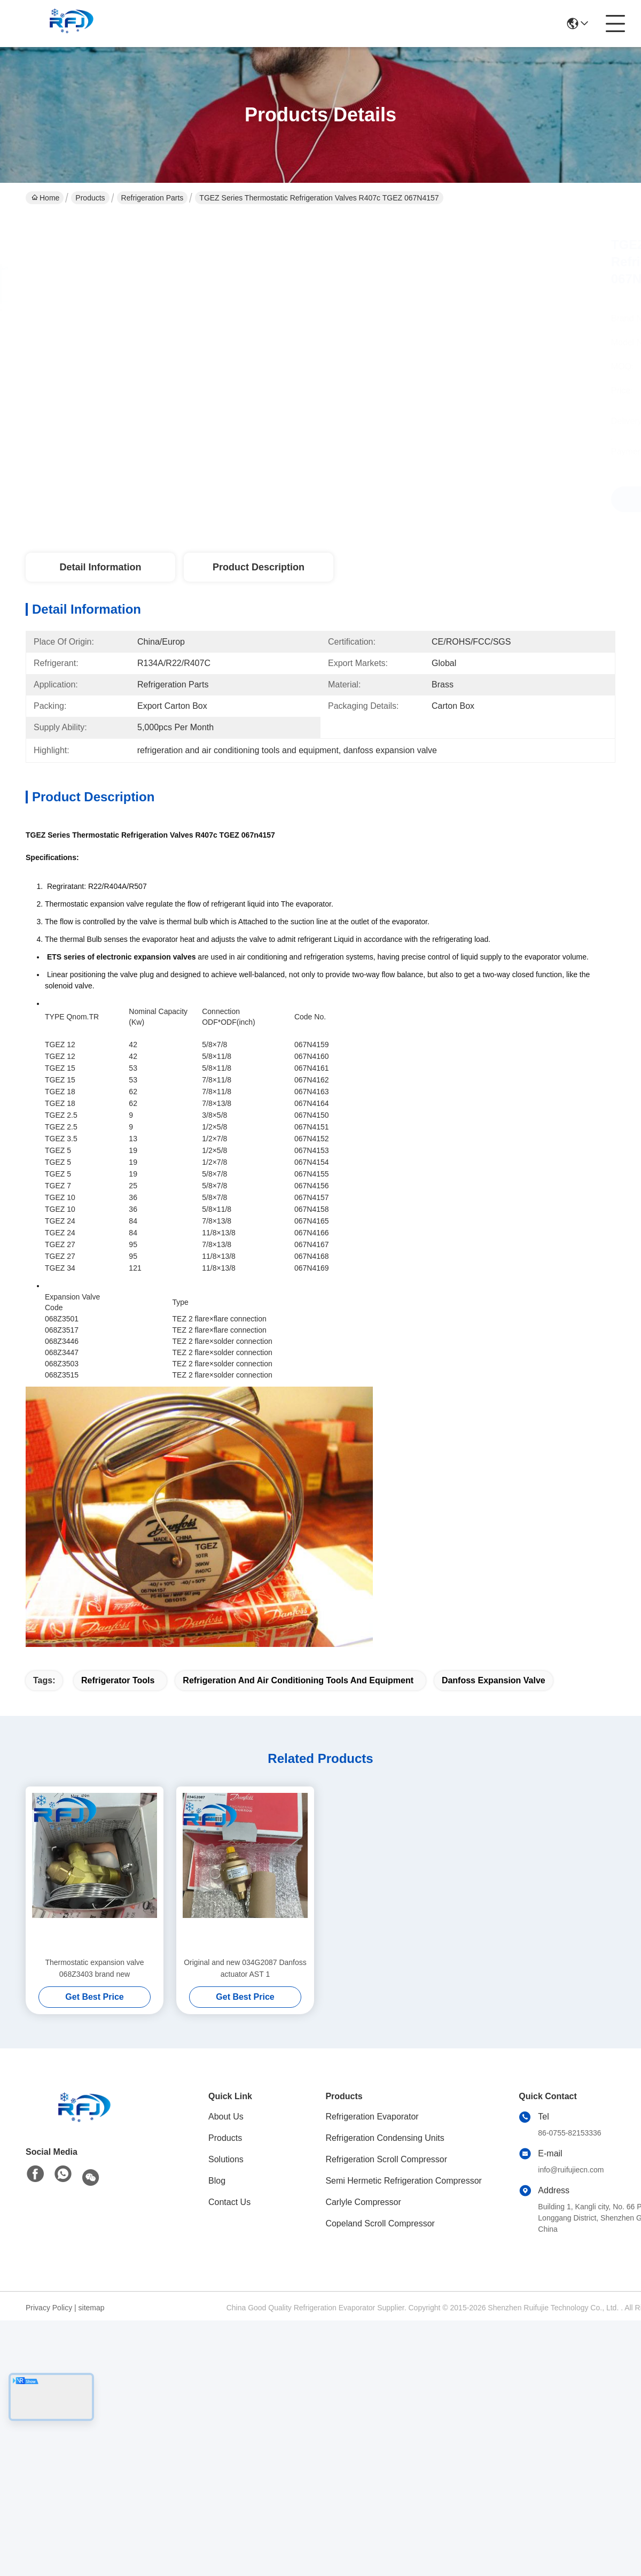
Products (90, 198)
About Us (226, 2116)
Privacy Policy (49, 2307)
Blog (216, 2180)
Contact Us (229, 2202)
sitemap (92, 2307)
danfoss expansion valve (493, 1680)
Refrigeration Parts (152, 198)
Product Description (258, 567)
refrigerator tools (118, 1680)
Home (45, 198)
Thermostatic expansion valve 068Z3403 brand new (94, 1968)
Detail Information (100, 567)
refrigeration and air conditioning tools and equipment (298, 1680)
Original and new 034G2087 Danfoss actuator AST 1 (245, 1968)
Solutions (226, 2159)
